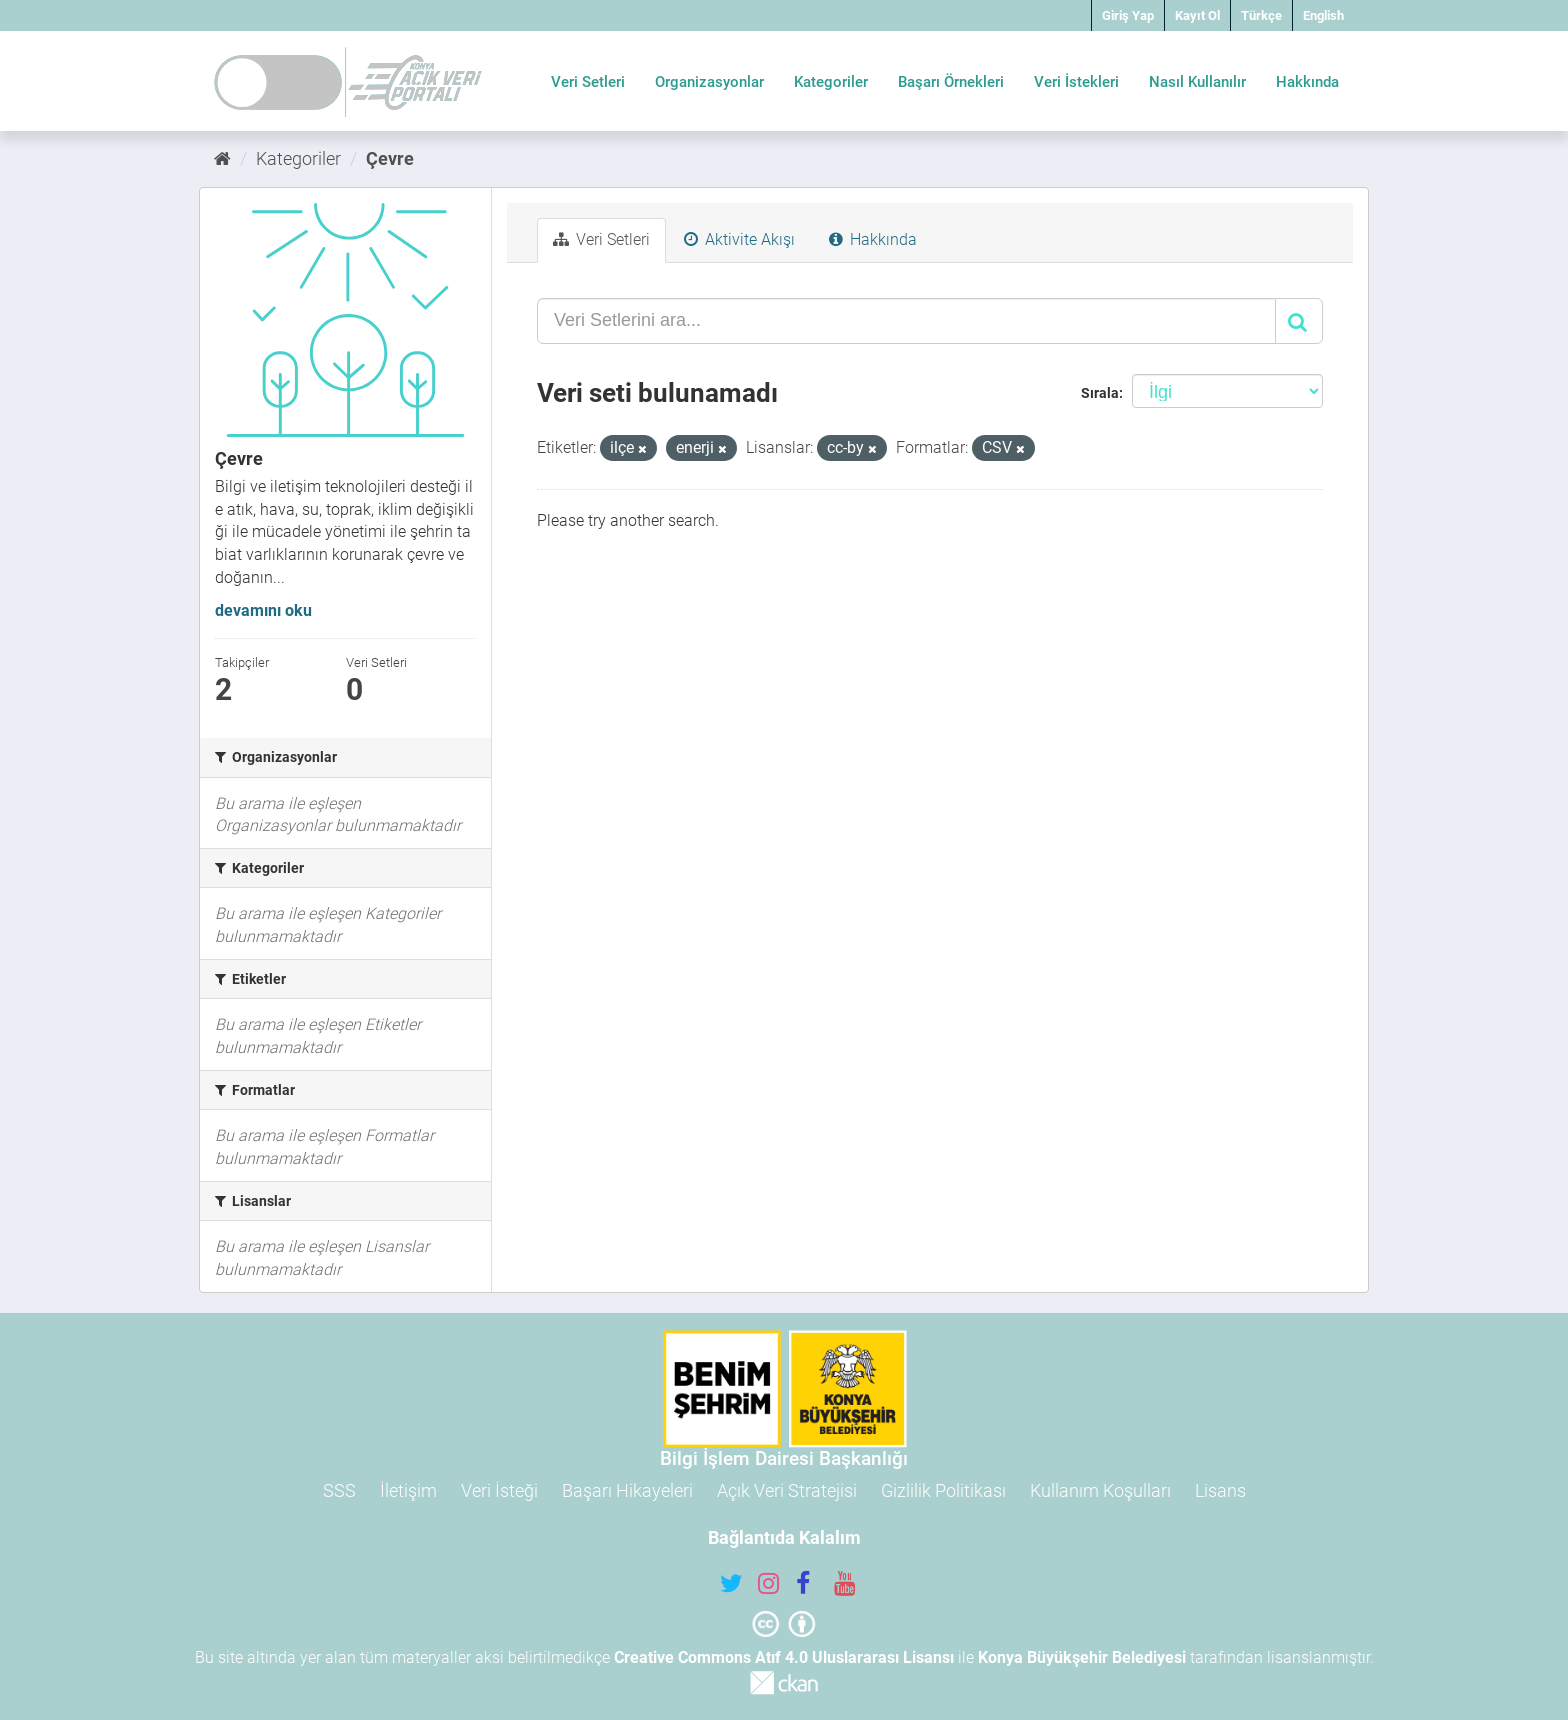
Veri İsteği (499, 1490)
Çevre (390, 158)
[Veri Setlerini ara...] (906, 321)
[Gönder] (1299, 321)
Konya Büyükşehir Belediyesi (1082, 1657)
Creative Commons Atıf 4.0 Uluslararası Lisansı (784, 1657)
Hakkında (1307, 82)
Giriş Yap (1128, 15)
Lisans (1220, 1490)
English (1323, 15)
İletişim (408, 1490)
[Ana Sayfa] (222, 158)
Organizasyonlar (709, 82)
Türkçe (1261, 15)
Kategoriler (831, 82)
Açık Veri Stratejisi (787, 1490)
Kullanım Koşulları (1100, 1490)
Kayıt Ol (1197, 15)
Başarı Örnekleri (951, 82)
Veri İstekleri (1076, 82)
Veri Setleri (588, 82)
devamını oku (263, 610)
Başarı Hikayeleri (627, 1490)
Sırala (1100, 393)
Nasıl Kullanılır (1197, 82)
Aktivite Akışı (739, 239)
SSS (339, 1490)
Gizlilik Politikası (943, 1490)
